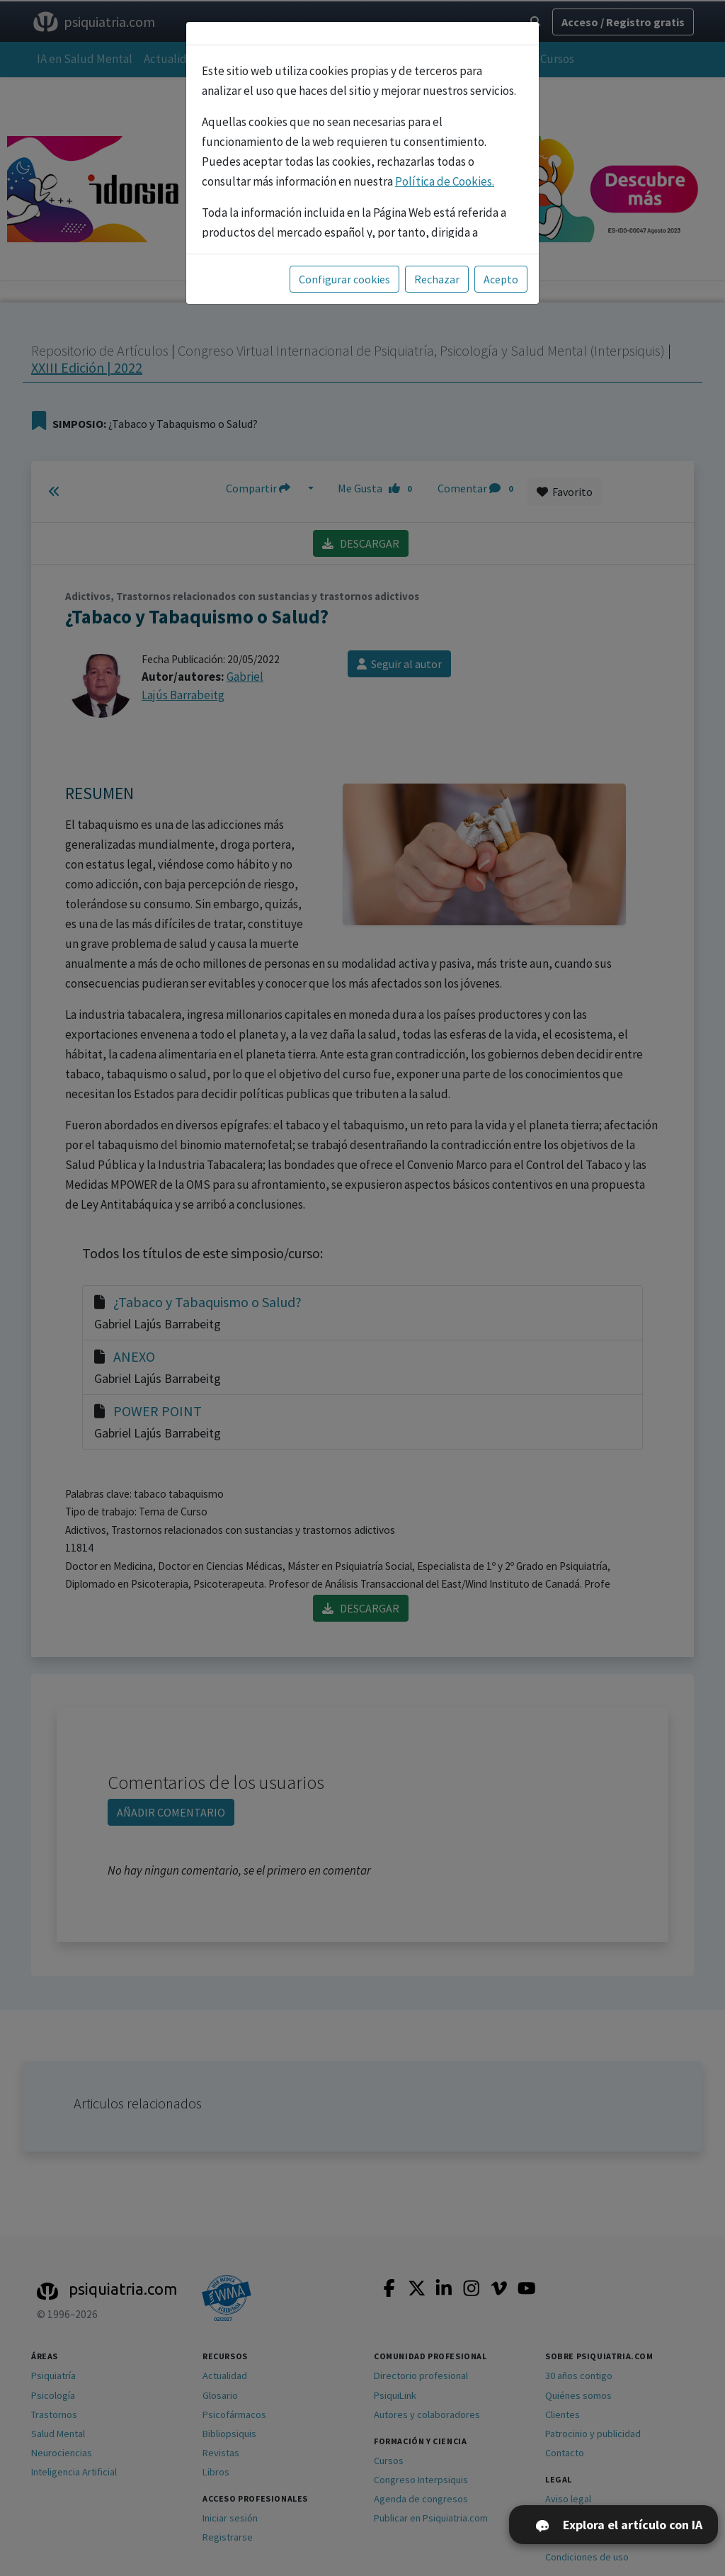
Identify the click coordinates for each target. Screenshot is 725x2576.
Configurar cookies (344, 279)
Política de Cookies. (444, 181)
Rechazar (436, 279)
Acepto (501, 279)
